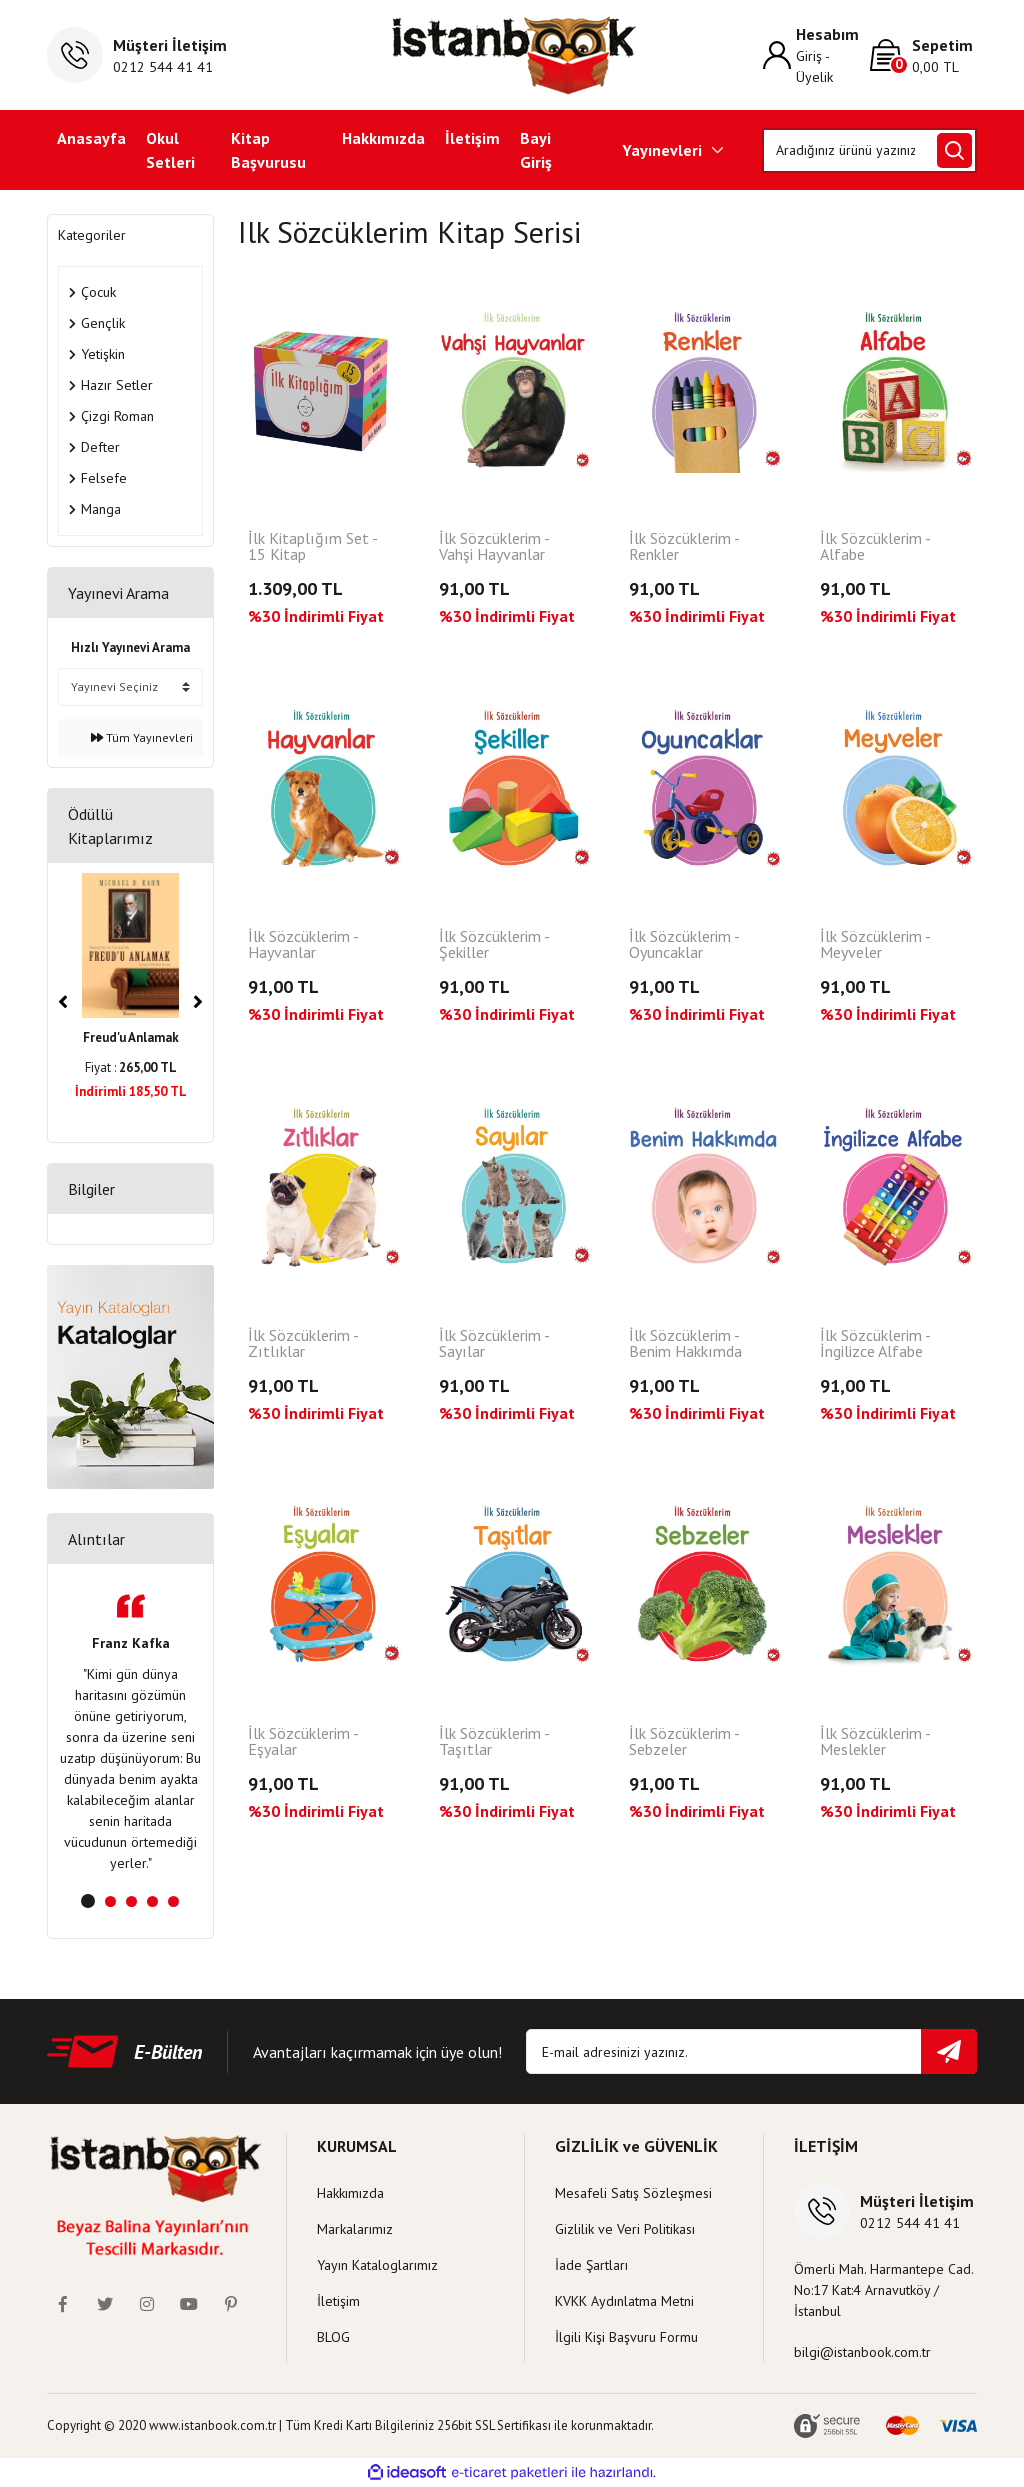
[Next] (198, 1002)
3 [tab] (131, 1901)
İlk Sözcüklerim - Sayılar (494, 1344)
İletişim (472, 138)
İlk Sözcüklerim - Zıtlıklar (303, 1344)
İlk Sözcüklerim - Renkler (684, 547)
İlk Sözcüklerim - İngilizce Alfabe (875, 1344)
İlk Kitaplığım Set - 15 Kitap (312, 547)
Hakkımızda (383, 138)
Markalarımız (355, 2229)
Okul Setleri (170, 150)
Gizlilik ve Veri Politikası (625, 2229)
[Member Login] (816, 55)
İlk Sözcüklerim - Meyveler (875, 945)
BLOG (333, 2337)
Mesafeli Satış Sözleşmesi (633, 2193)
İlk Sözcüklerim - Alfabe (875, 547)
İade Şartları (591, 2265)
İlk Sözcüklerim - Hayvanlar (303, 945)
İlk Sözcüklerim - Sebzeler (684, 1742)
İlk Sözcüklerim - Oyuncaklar (684, 945)
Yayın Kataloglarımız (377, 2265)
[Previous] (63, 1002)
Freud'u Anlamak (131, 1037)
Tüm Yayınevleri (142, 737)
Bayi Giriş (536, 150)
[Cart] (923, 55)
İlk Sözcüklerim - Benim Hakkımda (685, 1344)
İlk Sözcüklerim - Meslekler (875, 1742)
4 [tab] (152, 1901)
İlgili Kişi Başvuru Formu (626, 2337)
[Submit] (949, 2051)
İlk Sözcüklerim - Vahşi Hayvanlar (494, 547)
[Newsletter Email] (751, 2051)
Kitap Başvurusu (268, 150)
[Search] (869, 150)
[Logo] (512, 55)
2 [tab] (110, 1901)
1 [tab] (88, 1901)
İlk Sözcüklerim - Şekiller (494, 945)
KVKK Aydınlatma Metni (624, 2301)
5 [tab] (173, 1901)
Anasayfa (91, 138)
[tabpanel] (130, 1734)
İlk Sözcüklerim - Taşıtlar (494, 1742)
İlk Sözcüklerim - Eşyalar (303, 1742)
